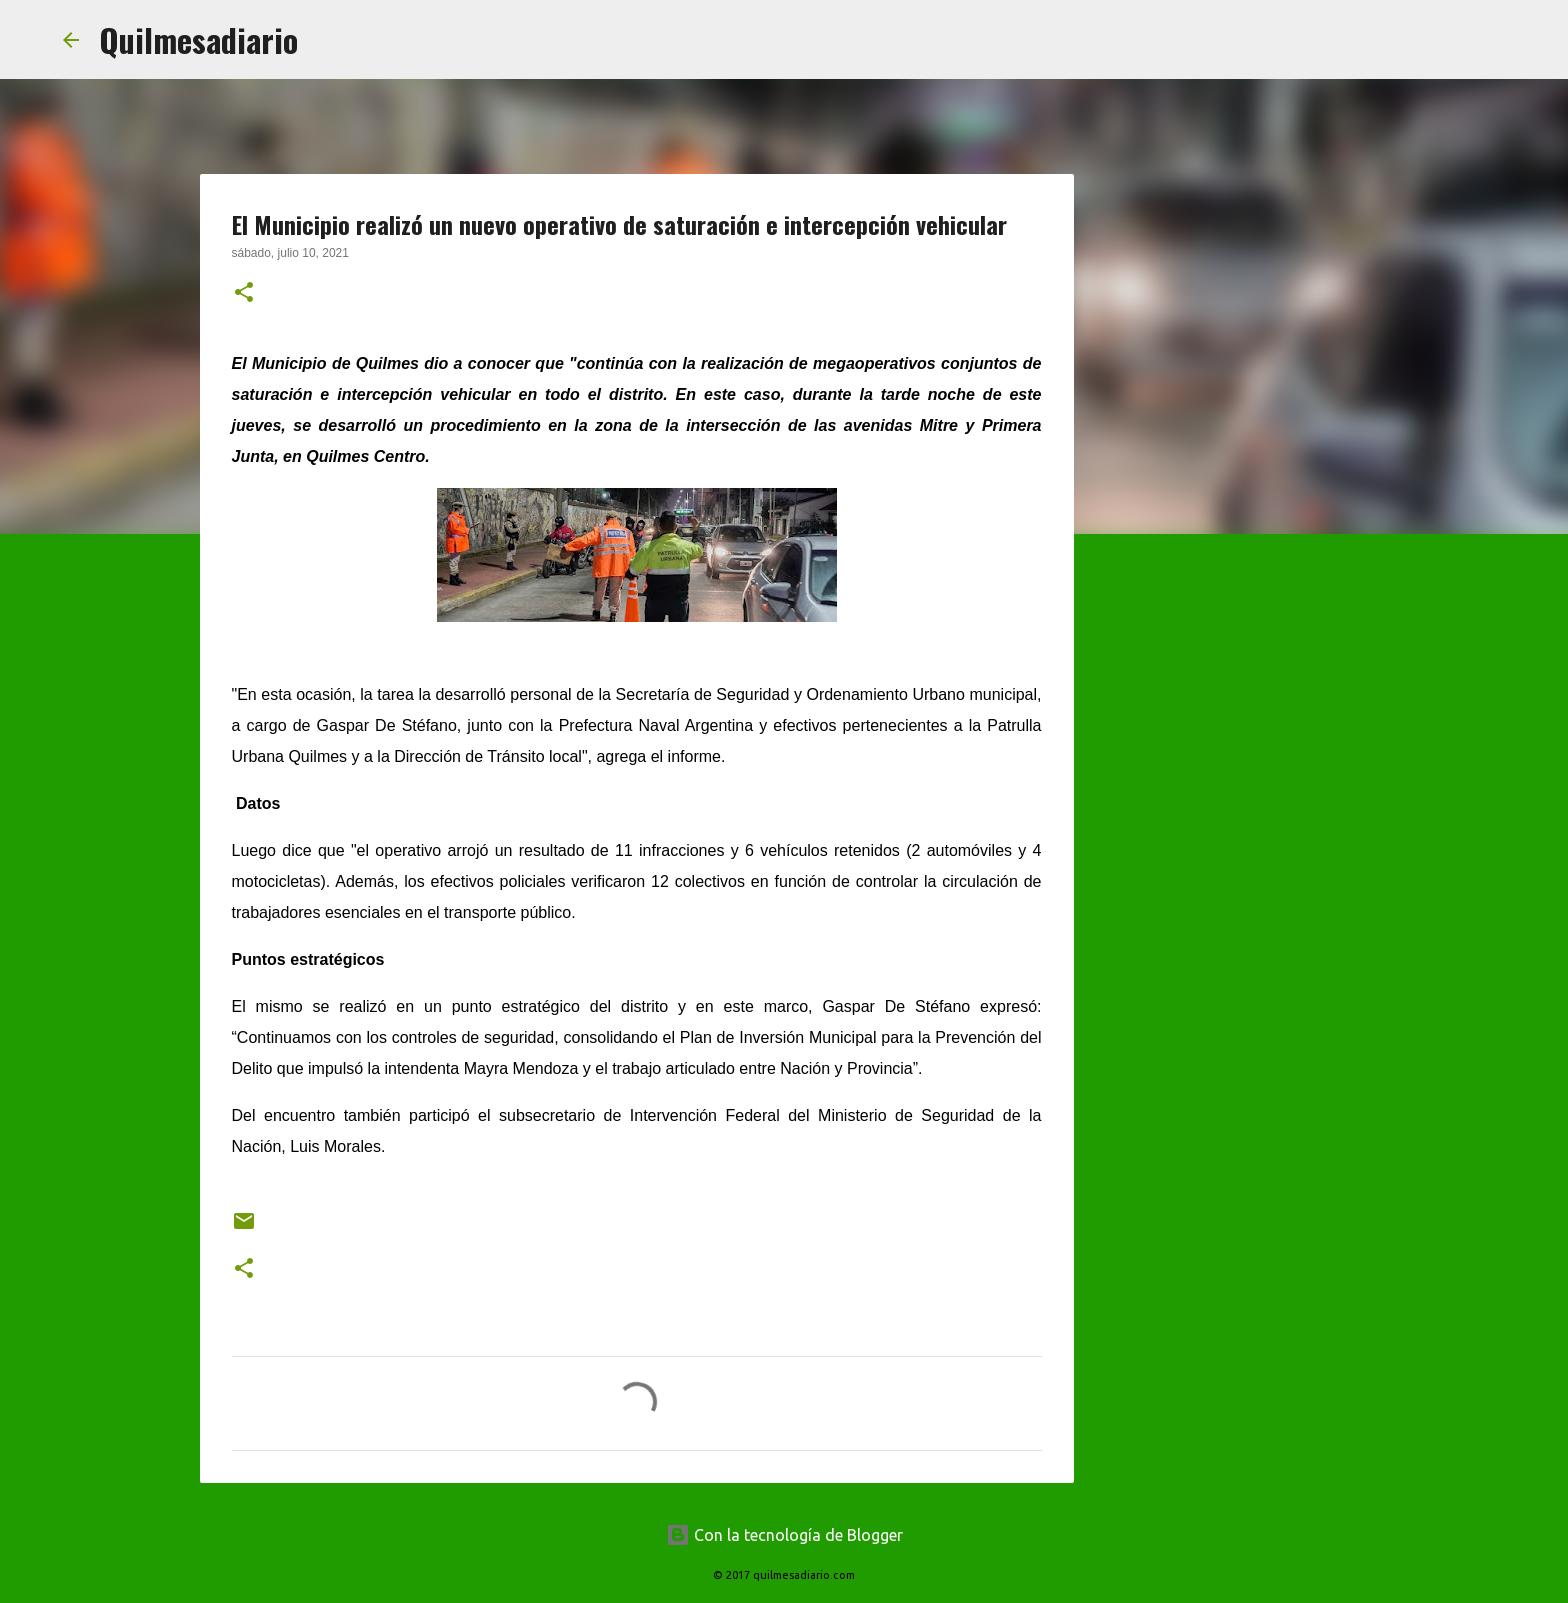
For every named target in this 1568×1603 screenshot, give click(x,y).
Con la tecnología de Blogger (784, 1535)
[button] (244, 294)
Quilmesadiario (198, 39)
